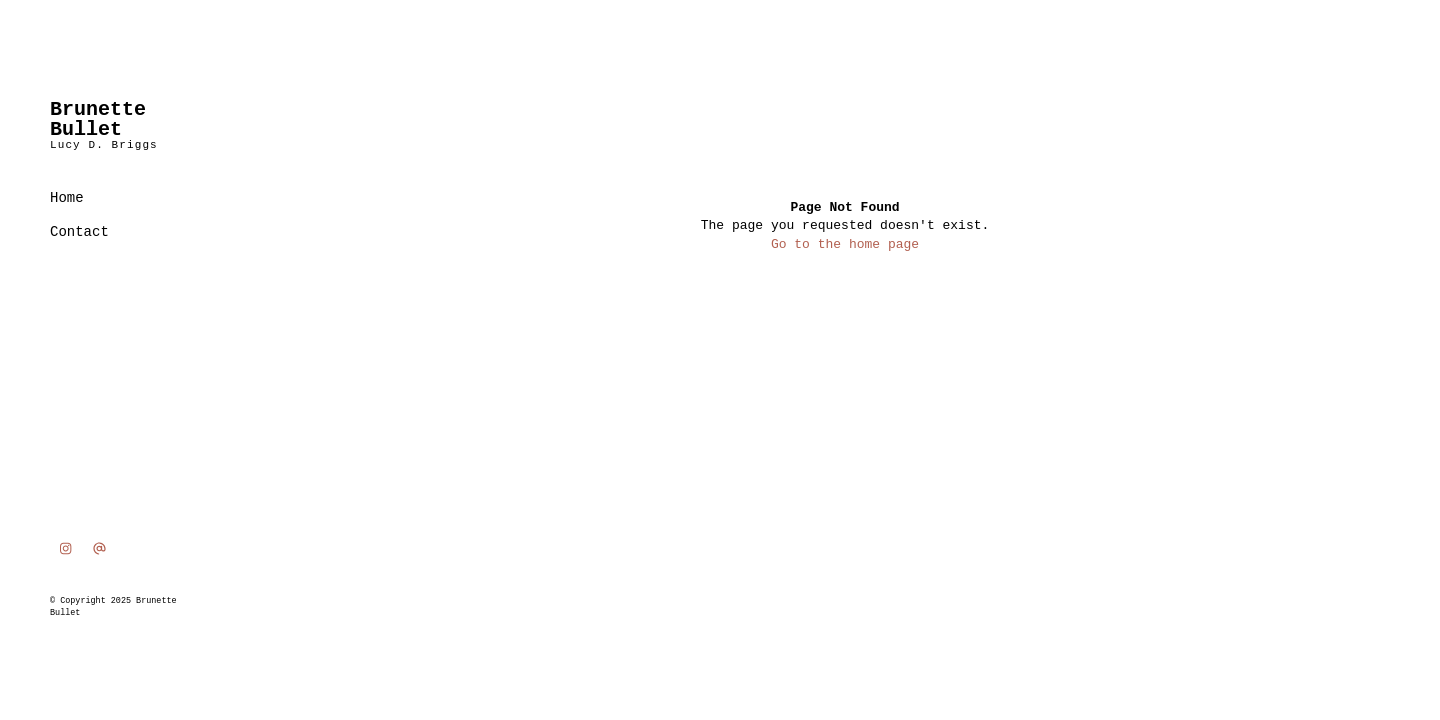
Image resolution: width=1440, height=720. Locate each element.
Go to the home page (845, 244)
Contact (79, 232)
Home (67, 198)
